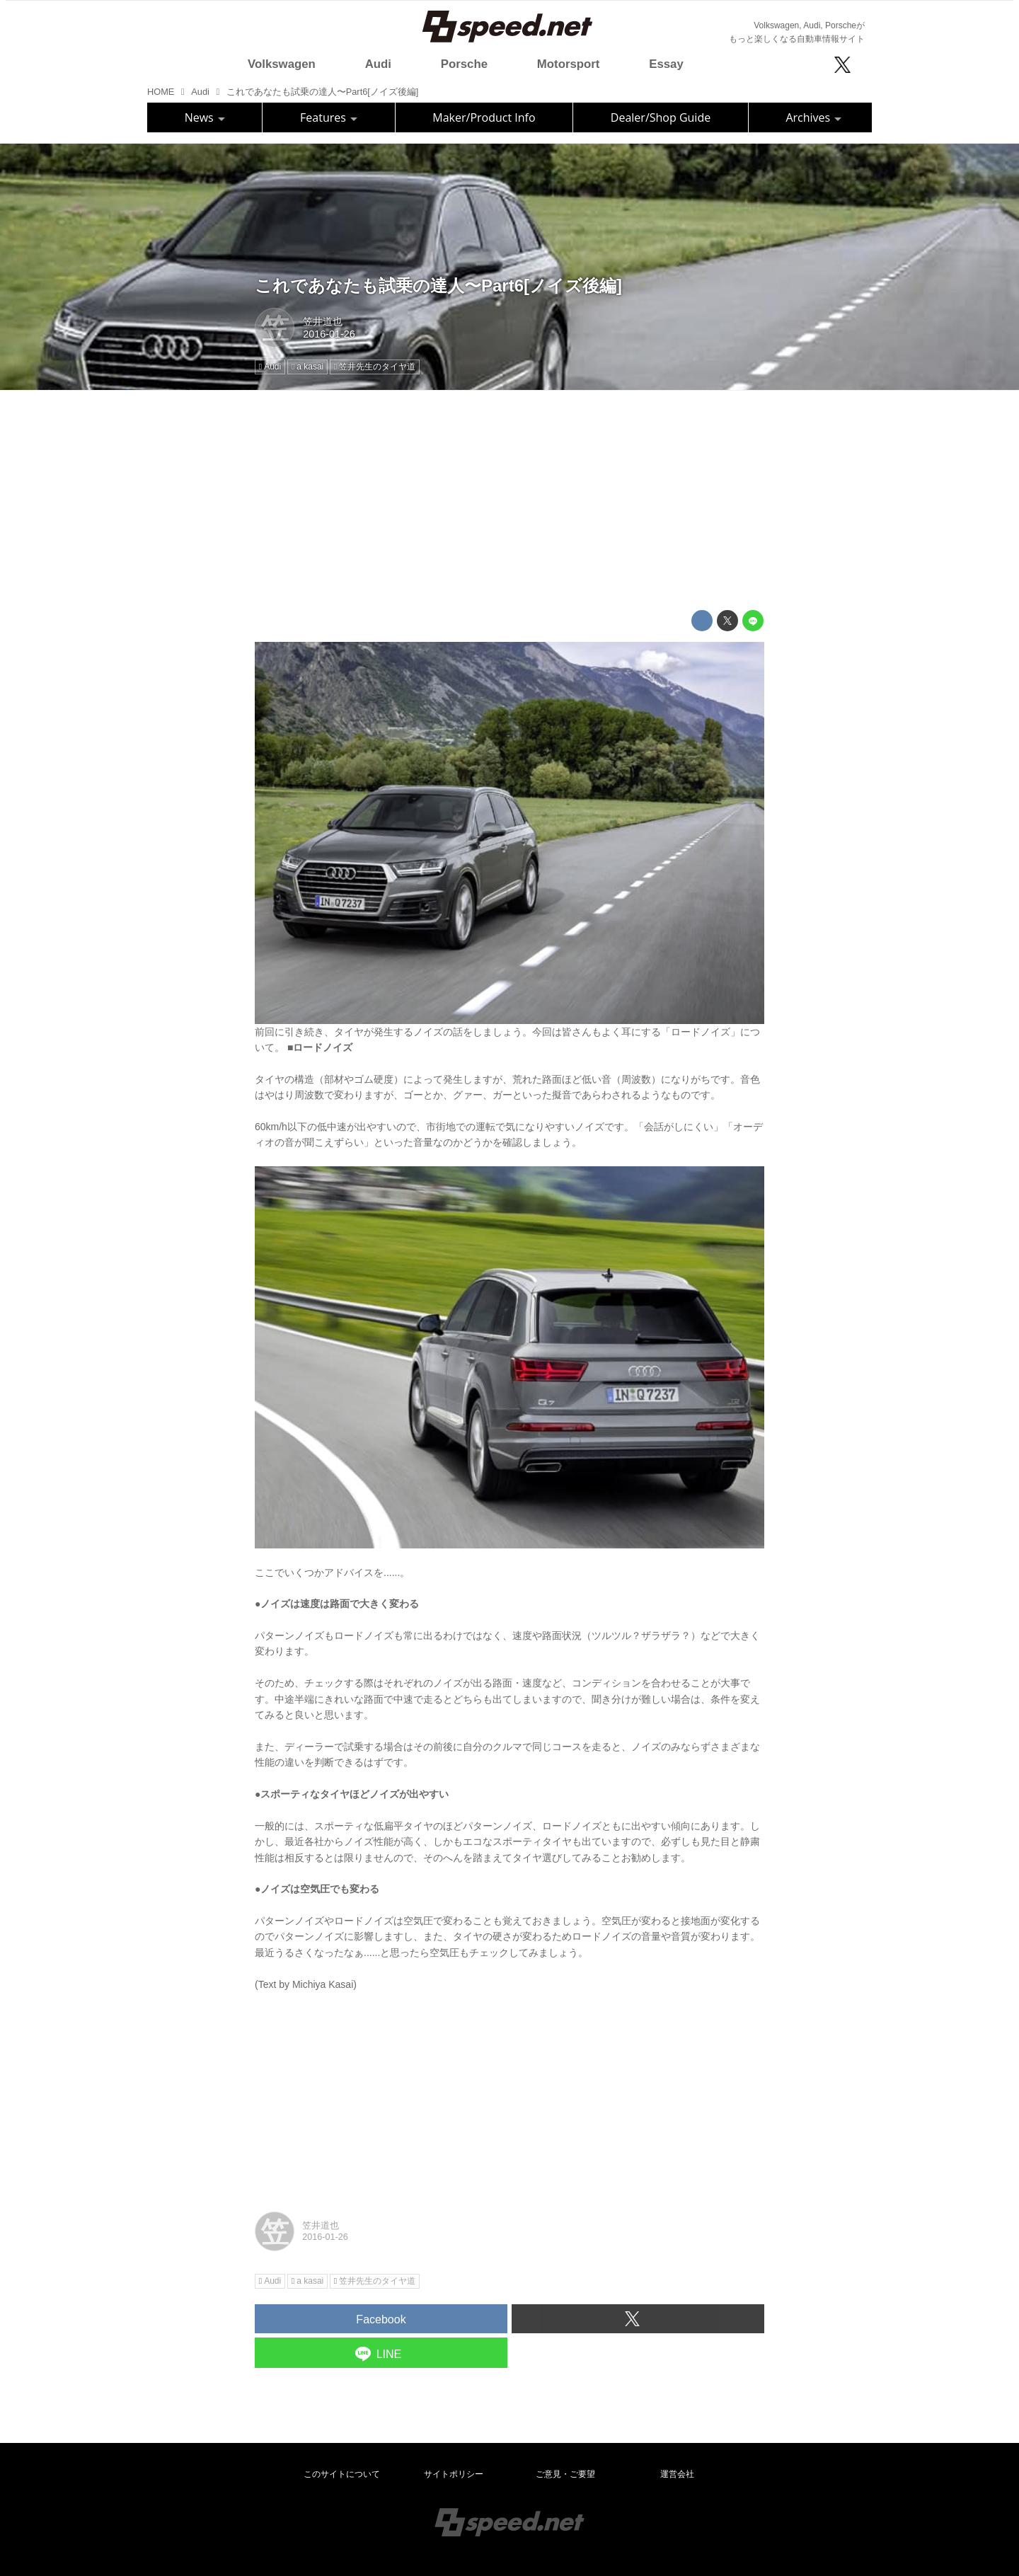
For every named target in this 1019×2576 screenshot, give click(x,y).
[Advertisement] (509, 500)
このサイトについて (342, 2474)
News (205, 117)
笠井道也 (322, 321)
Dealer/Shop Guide (660, 117)
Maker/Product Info (483, 117)
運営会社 (677, 2474)
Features (328, 117)
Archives (813, 117)
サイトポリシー (453, 2474)
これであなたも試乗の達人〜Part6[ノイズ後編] (438, 285)
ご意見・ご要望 (565, 2474)
